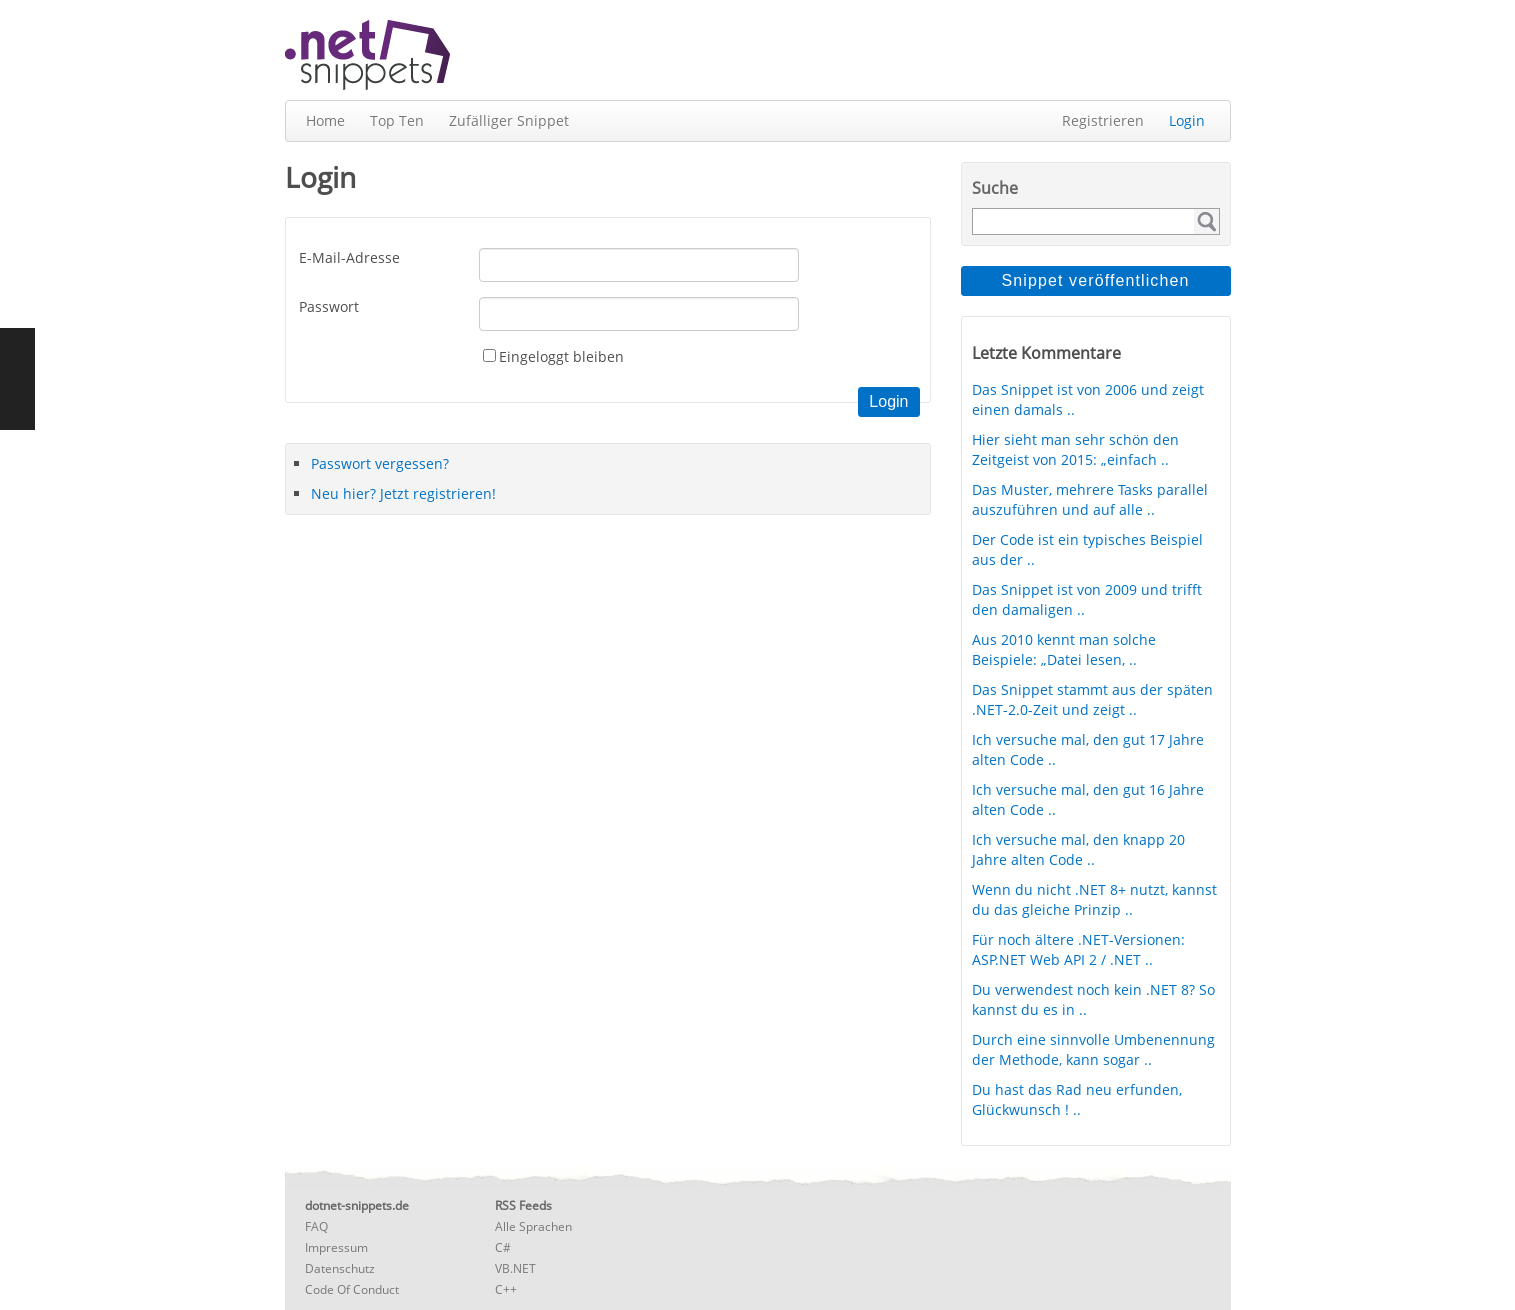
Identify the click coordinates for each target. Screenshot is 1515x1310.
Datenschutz (340, 1268)
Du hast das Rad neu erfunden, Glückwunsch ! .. (1077, 1099)
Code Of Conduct (352, 1289)
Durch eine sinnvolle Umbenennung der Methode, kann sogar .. (1093, 1049)
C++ (506, 1289)
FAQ (316, 1226)
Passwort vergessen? (380, 463)
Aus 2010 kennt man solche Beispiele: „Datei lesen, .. (1064, 649)
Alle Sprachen (533, 1226)
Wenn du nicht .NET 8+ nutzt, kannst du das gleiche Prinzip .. (1094, 899)
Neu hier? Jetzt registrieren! (403, 493)
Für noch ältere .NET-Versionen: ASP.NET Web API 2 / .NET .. (1078, 949)
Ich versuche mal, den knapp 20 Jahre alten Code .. (1078, 849)
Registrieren (1103, 120)
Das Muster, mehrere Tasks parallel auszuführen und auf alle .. (1090, 499)
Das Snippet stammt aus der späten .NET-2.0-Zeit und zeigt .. (1092, 699)
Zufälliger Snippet (509, 120)
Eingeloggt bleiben (561, 356)
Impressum (336, 1247)
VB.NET (515, 1268)
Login (1187, 120)
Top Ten (397, 120)
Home (325, 120)
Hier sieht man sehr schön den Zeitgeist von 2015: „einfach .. (1075, 449)
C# (503, 1247)
